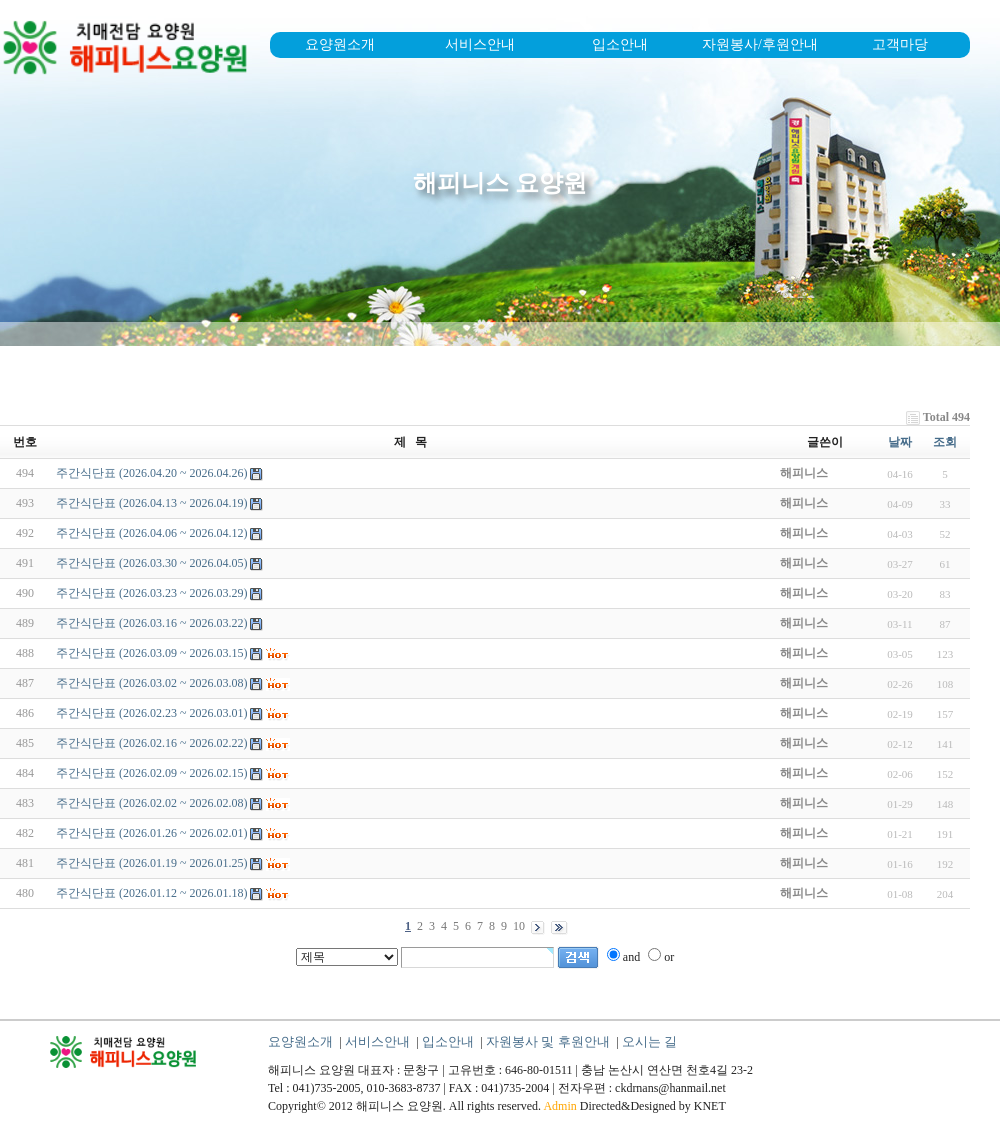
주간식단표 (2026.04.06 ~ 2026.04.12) (151, 533)
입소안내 (620, 44)
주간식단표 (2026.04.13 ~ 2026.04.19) (151, 503)
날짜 (900, 442)
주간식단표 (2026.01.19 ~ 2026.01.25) (151, 863)
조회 (945, 442)
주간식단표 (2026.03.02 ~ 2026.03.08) (151, 683)
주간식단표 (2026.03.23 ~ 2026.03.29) (151, 593)
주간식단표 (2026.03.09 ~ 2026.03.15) (151, 653)
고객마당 (900, 44)
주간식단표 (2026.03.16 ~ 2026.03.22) (151, 623)
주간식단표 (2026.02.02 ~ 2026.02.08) (151, 803)
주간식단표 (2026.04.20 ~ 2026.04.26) (151, 473)
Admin (559, 1106)
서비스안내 (480, 44)
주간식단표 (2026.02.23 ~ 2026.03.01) (151, 713)
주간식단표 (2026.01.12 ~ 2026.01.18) (151, 893)
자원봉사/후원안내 (760, 44)
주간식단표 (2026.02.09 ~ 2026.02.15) (151, 773)
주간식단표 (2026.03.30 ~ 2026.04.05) (151, 563)
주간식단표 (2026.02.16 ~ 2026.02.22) (151, 743)
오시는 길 (649, 1041)
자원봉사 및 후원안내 (548, 1041)
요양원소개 (340, 44)
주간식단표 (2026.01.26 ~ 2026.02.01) (151, 833)
